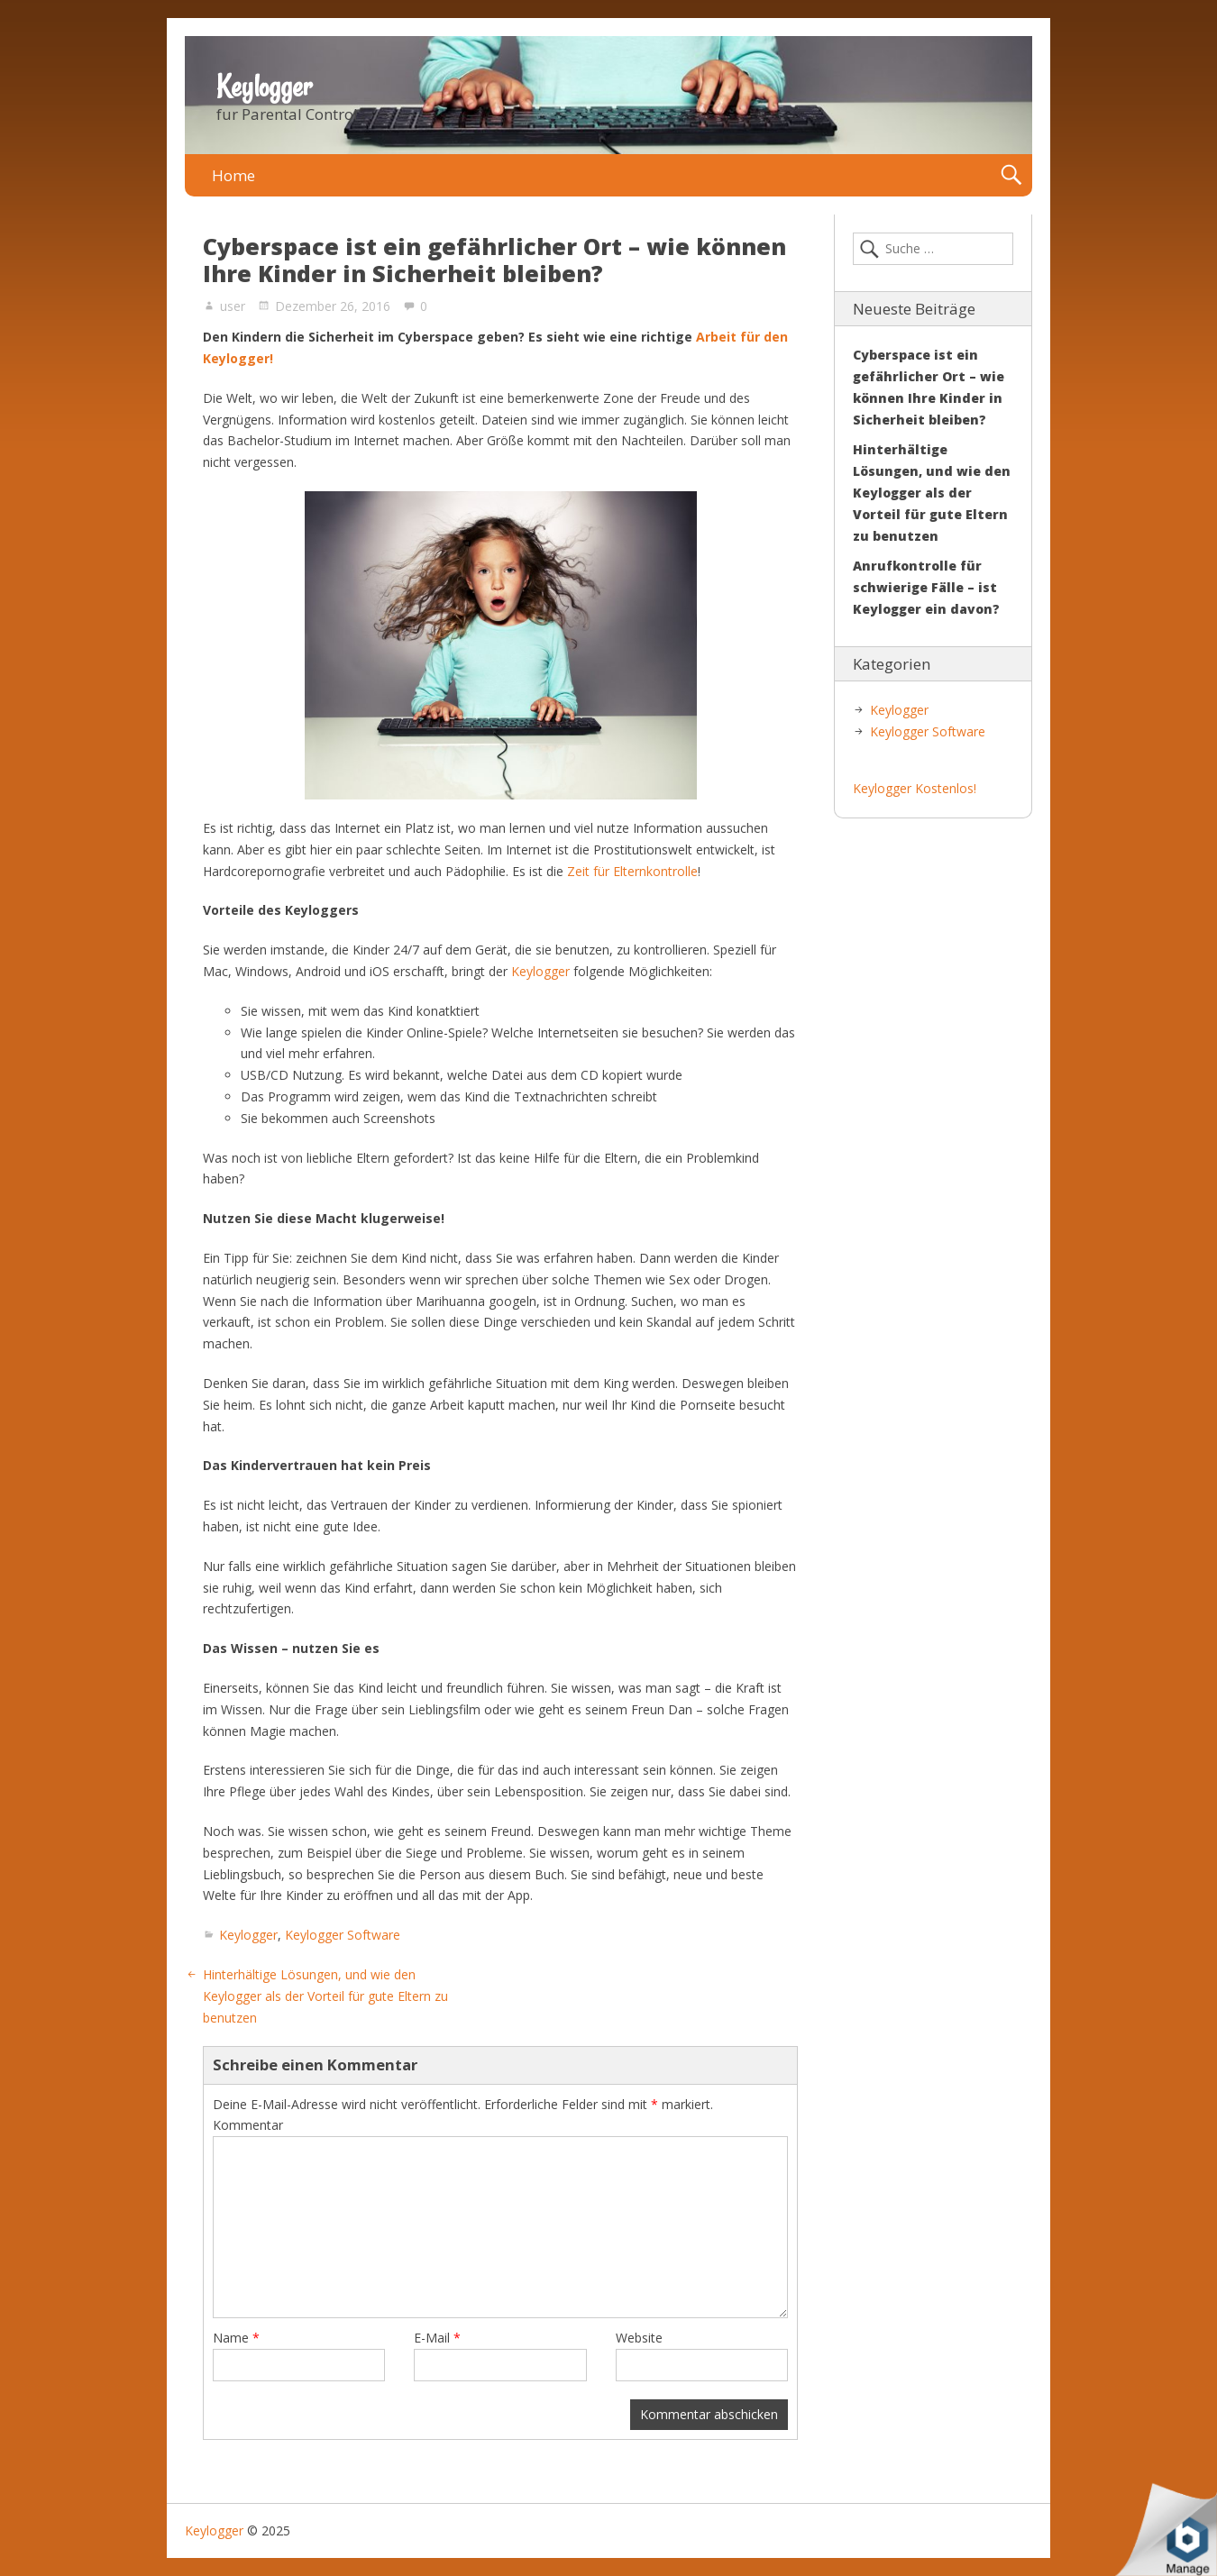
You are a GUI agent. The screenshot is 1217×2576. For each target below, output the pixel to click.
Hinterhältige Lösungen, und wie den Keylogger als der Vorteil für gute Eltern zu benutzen (325, 1996)
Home (233, 175)
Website (639, 2337)
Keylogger (264, 86)
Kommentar (248, 2124)
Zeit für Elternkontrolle (632, 871)
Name (236, 2337)
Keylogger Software (342, 1934)
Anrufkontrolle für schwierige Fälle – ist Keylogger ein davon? (926, 587)
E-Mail (437, 2337)
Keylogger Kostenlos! (914, 788)
